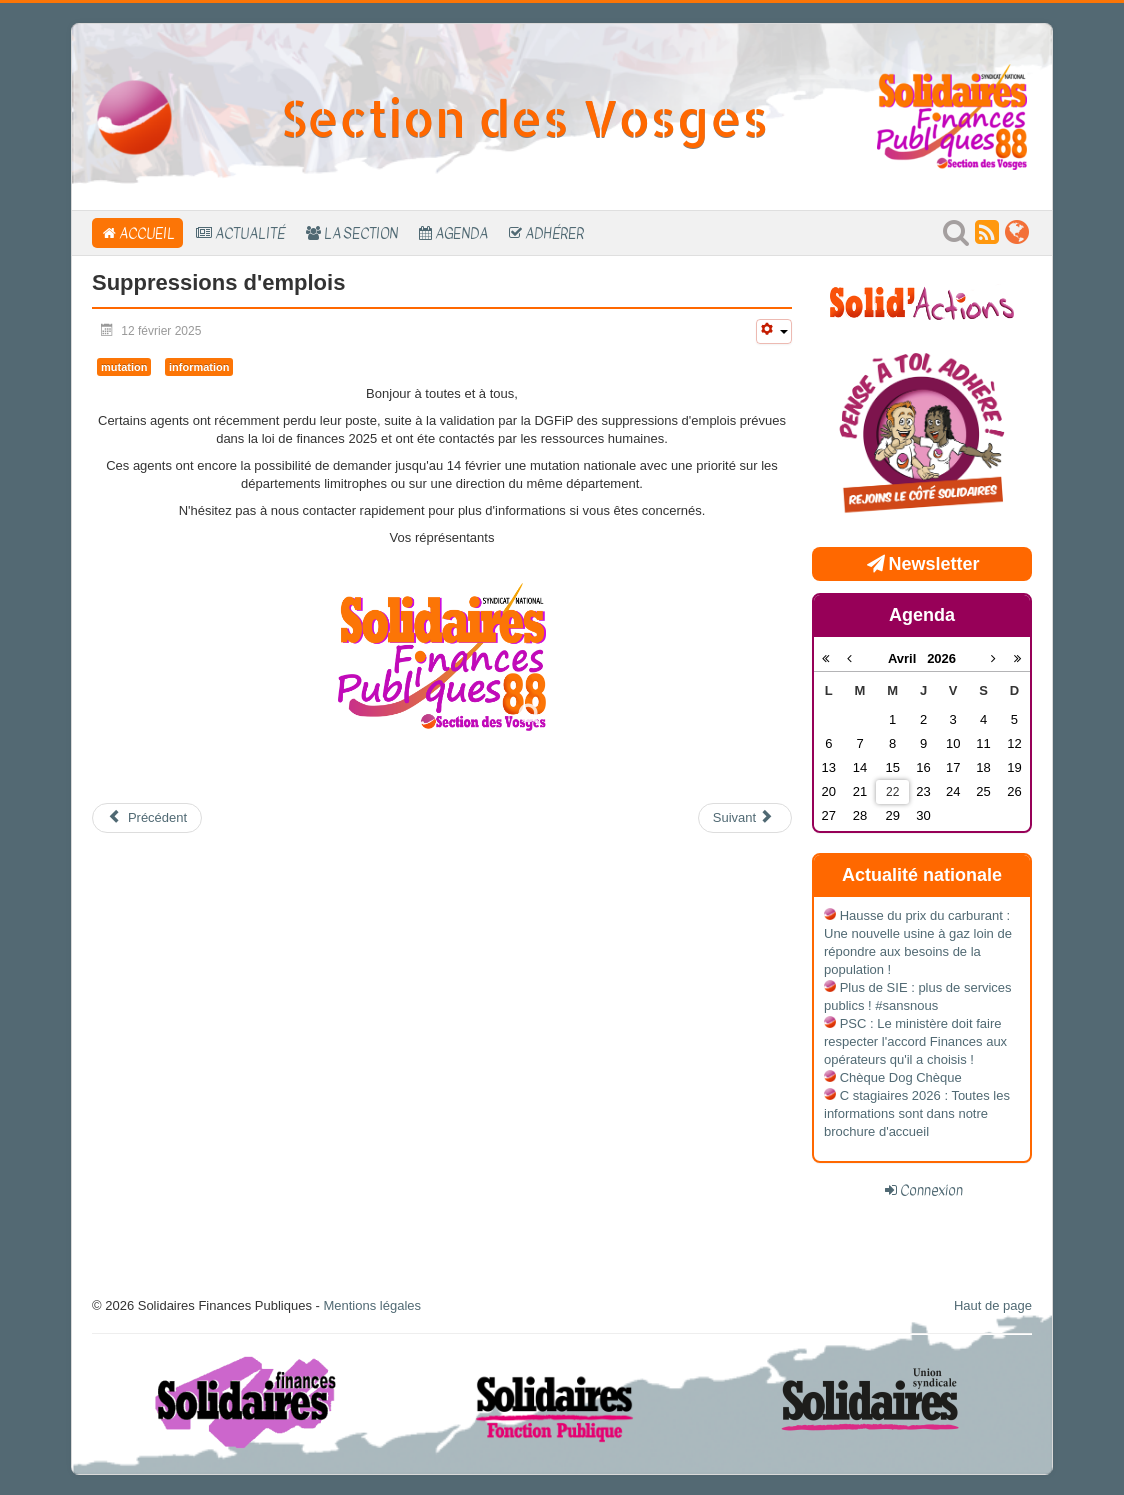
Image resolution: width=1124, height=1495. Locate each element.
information (199, 367)
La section (361, 233)
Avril (907, 658)
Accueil (147, 233)
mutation (124, 367)
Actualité (250, 233)
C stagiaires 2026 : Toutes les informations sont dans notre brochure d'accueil (917, 1113)
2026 (941, 658)
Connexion (931, 1190)
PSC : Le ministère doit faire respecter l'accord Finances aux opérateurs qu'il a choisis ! (915, 1041)
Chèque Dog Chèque (901, 1077)
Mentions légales (372, 1305)
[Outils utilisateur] (774, 331)
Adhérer (554, 233)
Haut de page (993, 1305)
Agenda (461, 233)
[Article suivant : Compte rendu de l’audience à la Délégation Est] (745, 818)
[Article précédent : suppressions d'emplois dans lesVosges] (147, 818)
